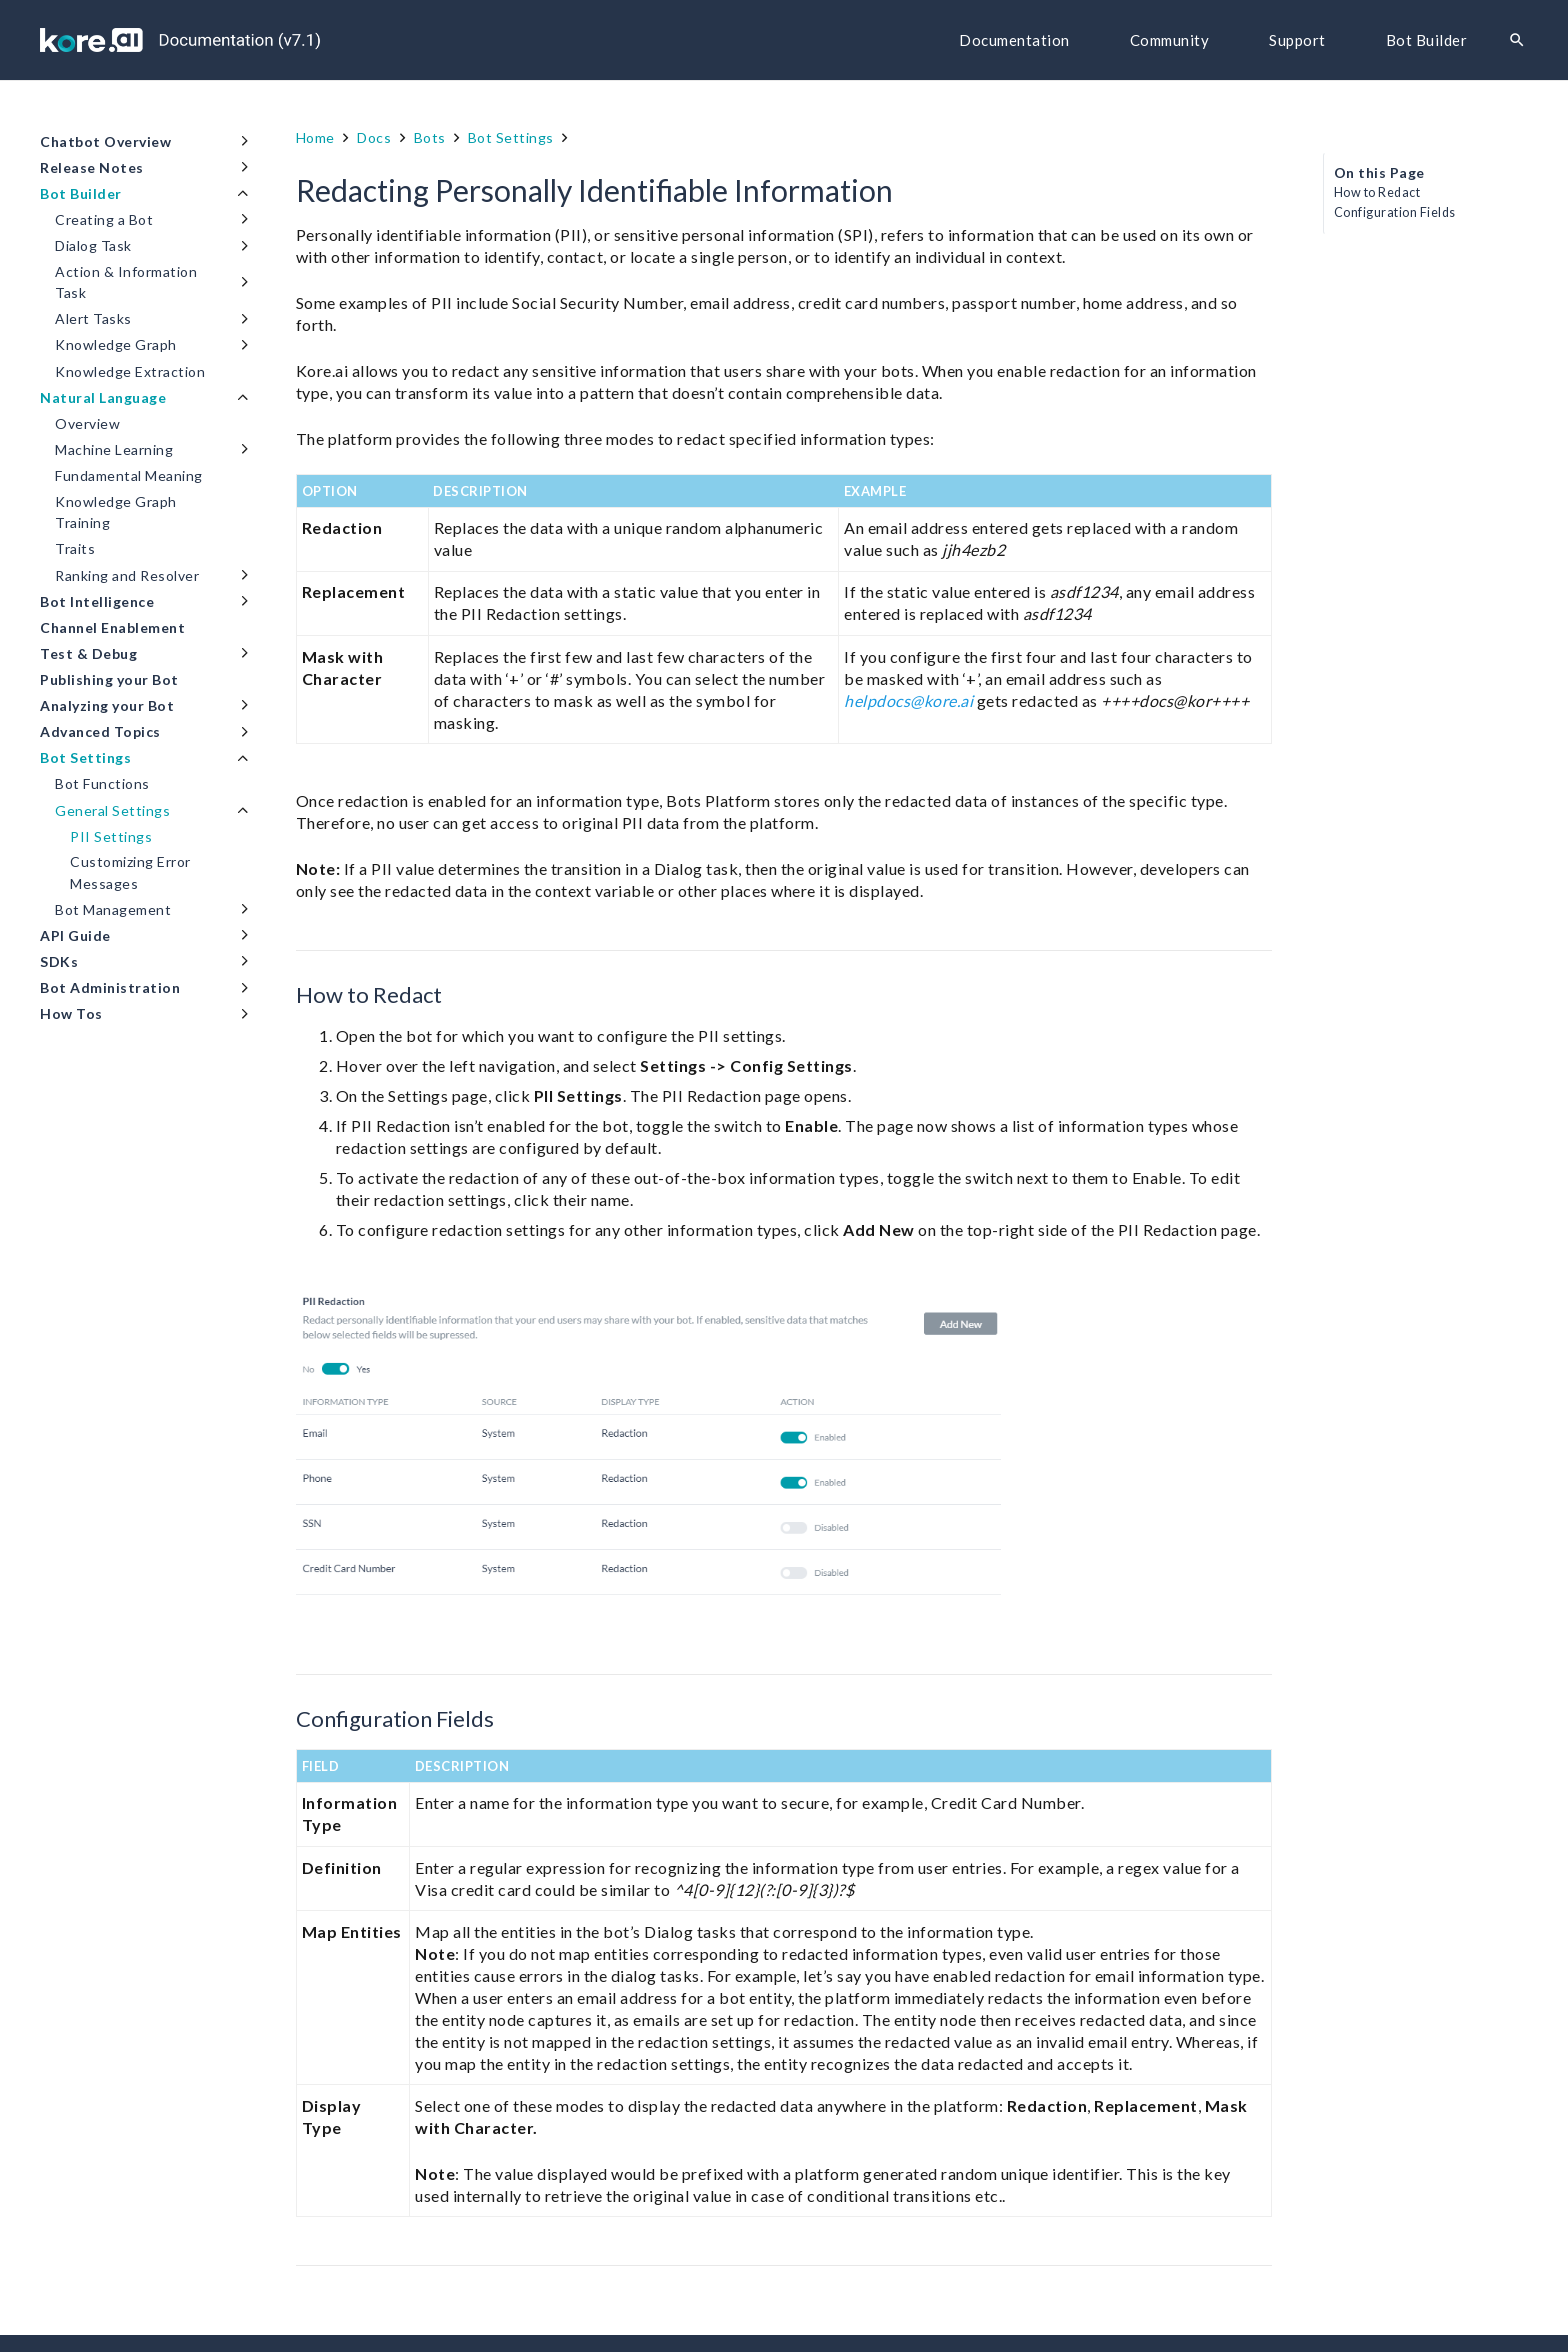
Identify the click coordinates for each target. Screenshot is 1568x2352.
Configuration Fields (1395, 212)
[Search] (1517, 40)
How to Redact (1377, 192)
